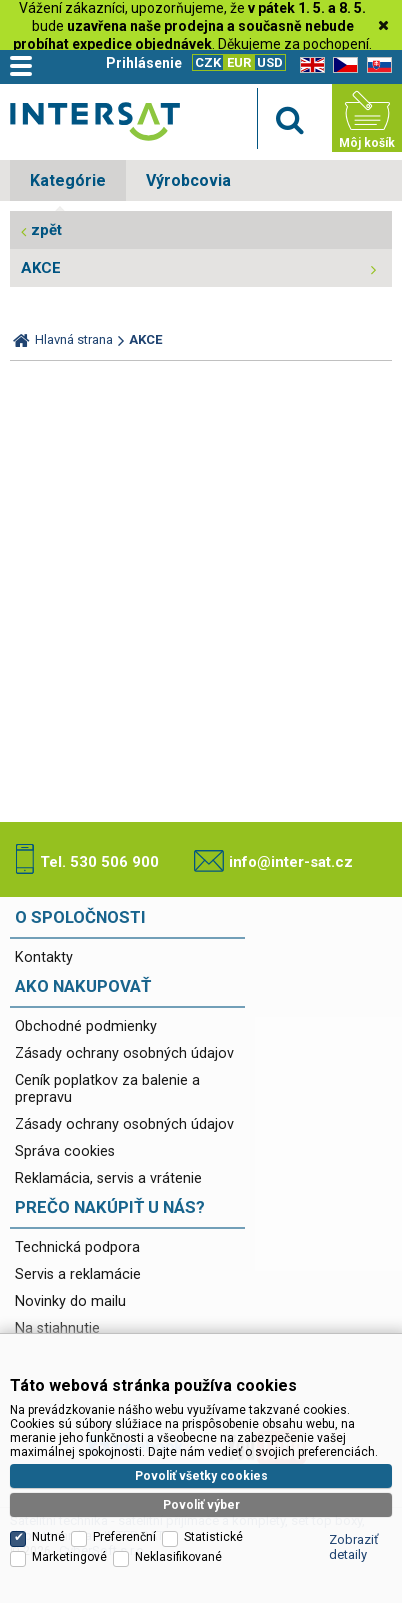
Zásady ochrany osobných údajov (124, 1053)
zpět (46, 230)
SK (376, 65)
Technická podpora (77, 1247)
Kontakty (44, 957)
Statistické (213, 1537)
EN (309, 65)
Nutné (48, 1537)
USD (270, 62)
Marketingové (69, 1557)
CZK (208, 62)
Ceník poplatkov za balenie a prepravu (107, 1089)
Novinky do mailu (70, 1301)
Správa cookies (65, 1151)
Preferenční (124, 1537)
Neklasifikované (178, 1557)
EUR (239, 62)
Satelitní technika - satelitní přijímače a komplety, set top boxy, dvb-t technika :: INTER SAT (95, 121)
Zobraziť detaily (354, 1547)
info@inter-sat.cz (291, 862)
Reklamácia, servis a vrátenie (108, 1178)
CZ (342, 65)
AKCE (41, 268)
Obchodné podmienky (86, 1026)
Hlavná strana (74, 339)
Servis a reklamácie (78, 1274)
